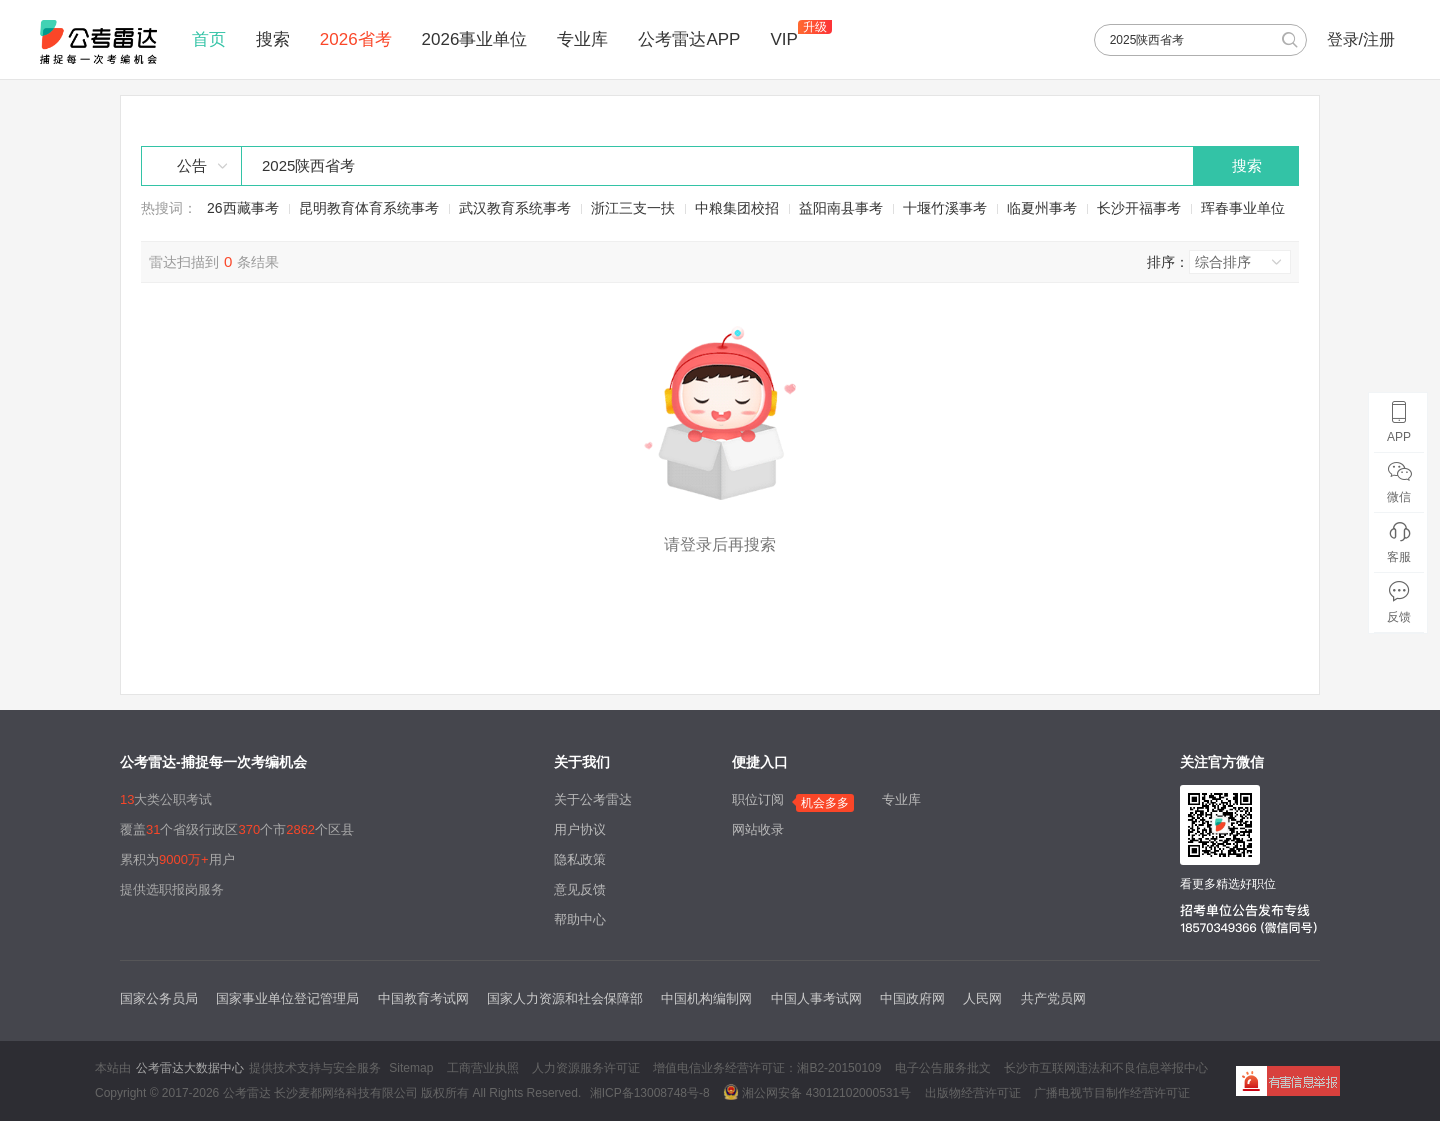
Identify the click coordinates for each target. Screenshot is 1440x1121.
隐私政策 (580, 859)
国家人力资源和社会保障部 (565, 998)
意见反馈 (580, 889)
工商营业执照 (483, 1068)
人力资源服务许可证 (586, 1068)
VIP (783, 39)
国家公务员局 (159, 998)
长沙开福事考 (1139, 208)
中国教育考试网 (423, 998)
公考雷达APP (689, 39)
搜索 (273, 39)
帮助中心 (580, 919)
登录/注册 (1361, 39)
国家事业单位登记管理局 (287, 998)
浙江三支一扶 (633, 208)
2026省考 (356, 39)
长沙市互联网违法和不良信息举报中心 (1106, 1068)
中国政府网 (912, 998)
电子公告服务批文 (943, 1068)
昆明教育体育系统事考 (369, 208)
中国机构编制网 (706, 998)
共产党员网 (1053, 998)
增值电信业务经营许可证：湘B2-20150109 (767, 1068)
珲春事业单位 (1243, 208)
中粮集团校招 (737, 208)
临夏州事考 (1042, 208)
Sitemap (411, 1068)
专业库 (582, 39)
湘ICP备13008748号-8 (650, 1093)
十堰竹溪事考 (945, 208)
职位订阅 (758, 799)
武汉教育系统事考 (515, 208)
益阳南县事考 (841, 208)
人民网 (982, 998)
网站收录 (758, 829)
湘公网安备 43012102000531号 (817, 1092)
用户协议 (580, 829)
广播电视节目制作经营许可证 (1112, 1093)
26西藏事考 (243, 208)
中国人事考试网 (816, 998)
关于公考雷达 (593, 799)
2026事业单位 (475, 39)
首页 (209, 39)
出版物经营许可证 (973, 1093)
